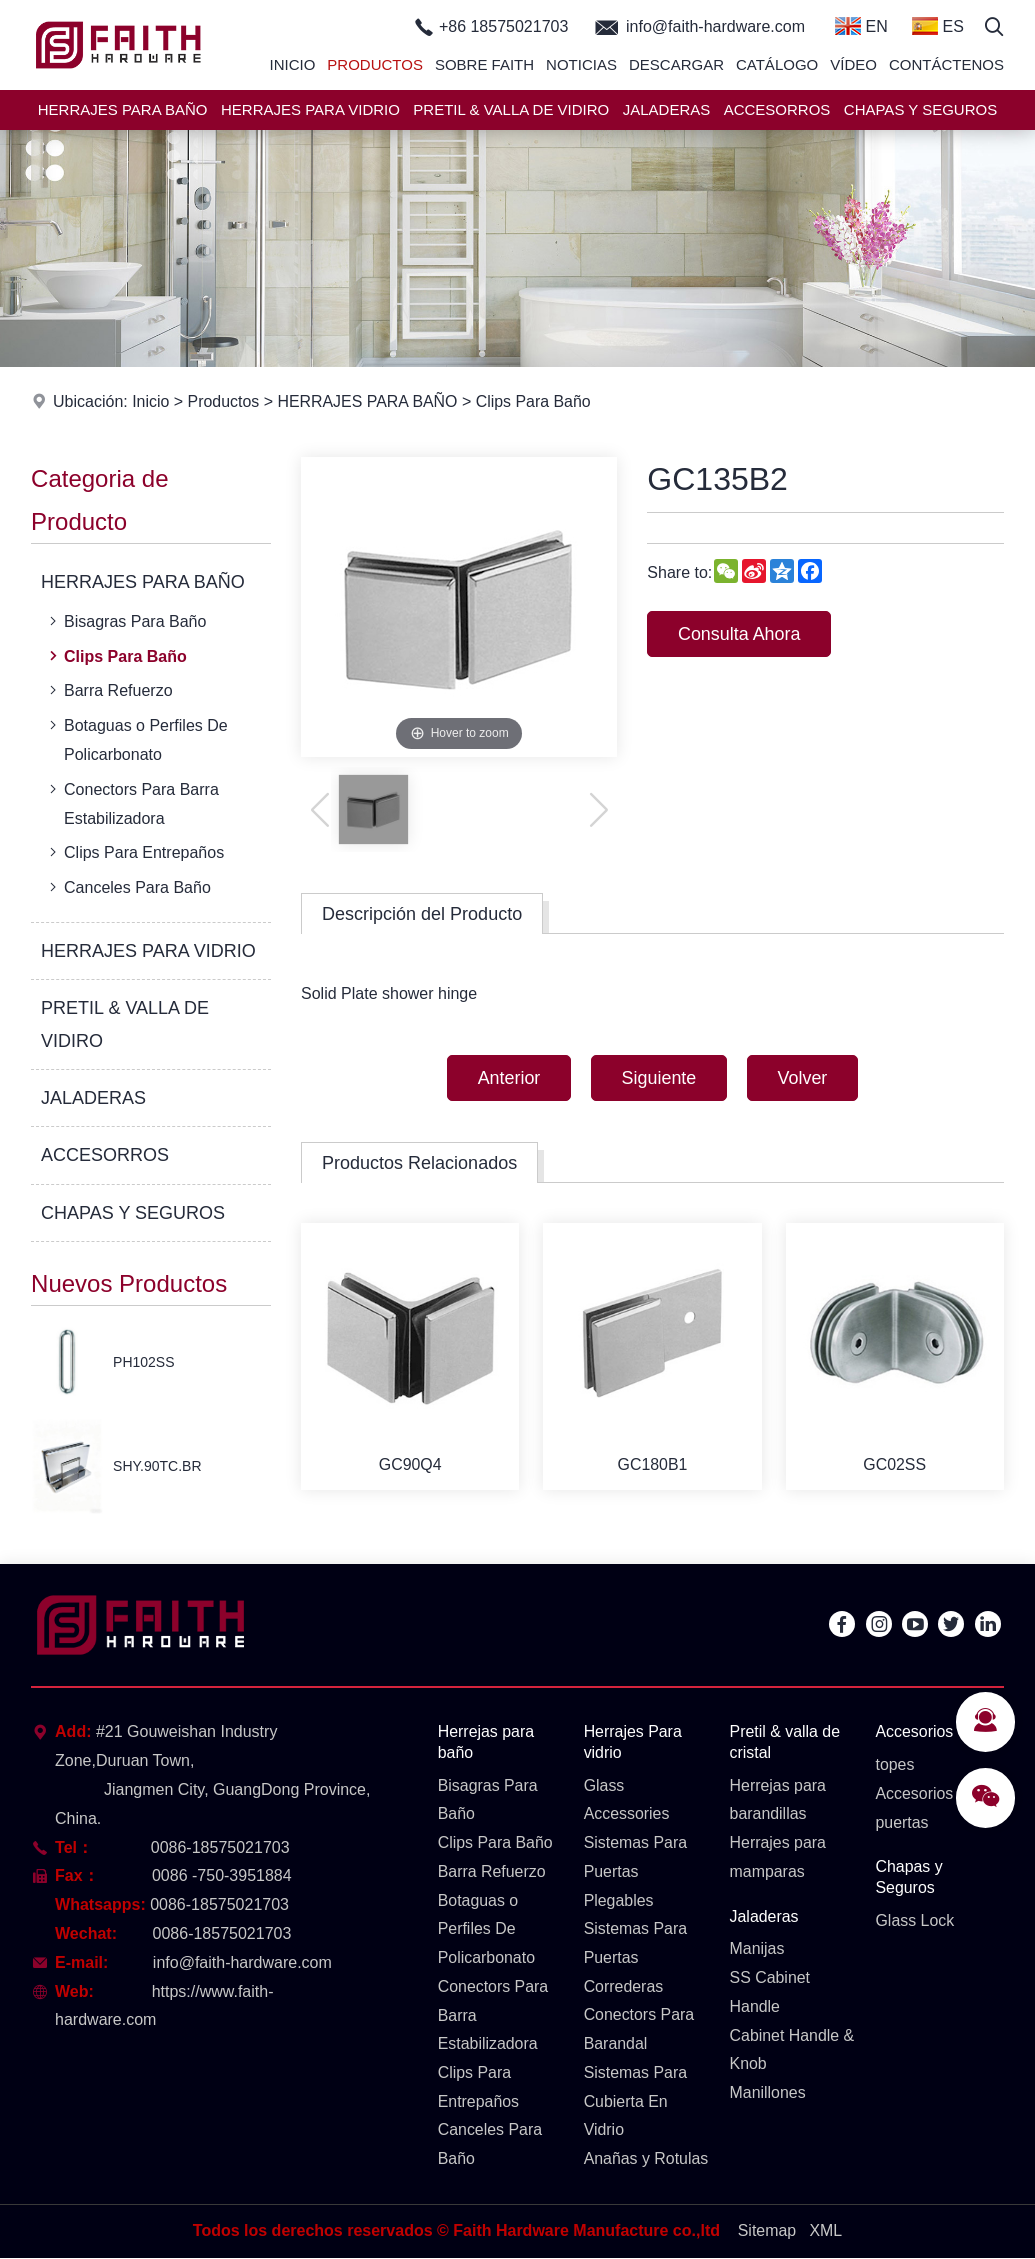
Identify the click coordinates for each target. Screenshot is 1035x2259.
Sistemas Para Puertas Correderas (636, 1958)
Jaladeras (764, 1916)
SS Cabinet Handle (770, 1993)
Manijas (757, 1949)
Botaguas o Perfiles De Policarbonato (136, 738)
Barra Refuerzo (109, 690)
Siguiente (658, 1078)
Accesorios (914, 1731)
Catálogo (777, 64)
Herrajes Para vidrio (633, 1742)
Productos (375, 64)
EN (861, 26)
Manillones (768, 2093)
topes (894, 1764)
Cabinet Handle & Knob (792, 2050)
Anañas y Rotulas (646, 2159)
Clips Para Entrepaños (134, 852)
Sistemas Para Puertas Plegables (636, 1872)
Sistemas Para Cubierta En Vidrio (636, 2102)
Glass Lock (914, 1920)
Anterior (507, 1078)
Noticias (581, 64)
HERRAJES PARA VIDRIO (310, 109)
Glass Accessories (627, 1800)
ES (938, 26)
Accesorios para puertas (932, 1808)
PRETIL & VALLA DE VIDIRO (511, 109)
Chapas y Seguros (909, 1878)
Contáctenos (946, 64)
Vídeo (853, 64)
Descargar (676, 64)
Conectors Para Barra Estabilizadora (132, 802)
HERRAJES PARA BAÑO (123, 109)
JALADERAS (667, 109)
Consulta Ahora (739, 634)
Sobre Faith (484, 64)
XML (826, 2231)
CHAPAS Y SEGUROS (920, 109)
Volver (804, 1078)
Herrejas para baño (486, 1742)
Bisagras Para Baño (125, 621)
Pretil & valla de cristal (785, 1742)
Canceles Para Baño (128, 887)
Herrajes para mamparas (778, 1858)
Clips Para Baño (535, 401)
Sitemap (767, 2231)
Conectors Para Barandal (639, 2030)
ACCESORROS (777, 109)
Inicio (293, 64)
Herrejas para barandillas (778, 1800)
